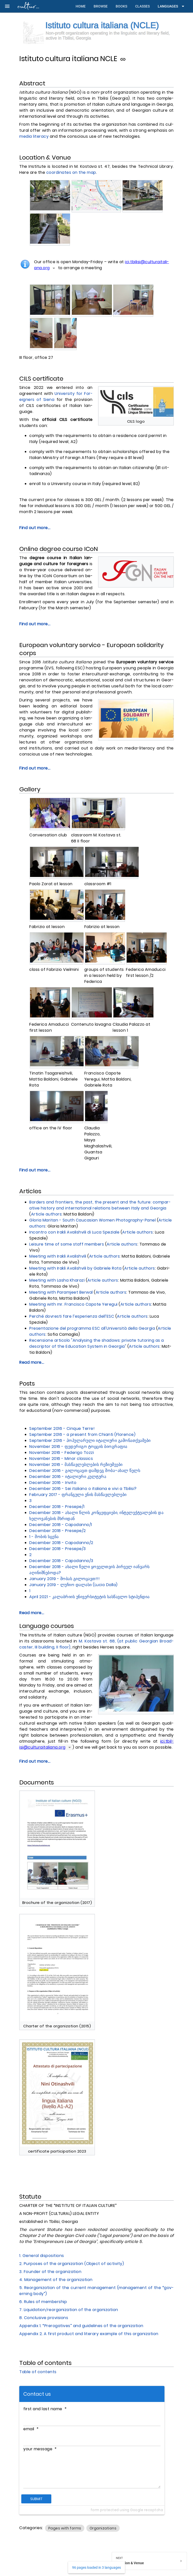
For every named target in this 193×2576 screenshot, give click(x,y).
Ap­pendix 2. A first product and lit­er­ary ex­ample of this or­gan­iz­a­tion (88, 2334)
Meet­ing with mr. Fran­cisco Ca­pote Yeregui (73, 1304)
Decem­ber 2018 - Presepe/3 (57, 1549)
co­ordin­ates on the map (71, 172)
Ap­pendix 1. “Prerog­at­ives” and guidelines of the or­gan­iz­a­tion (81, 2326)
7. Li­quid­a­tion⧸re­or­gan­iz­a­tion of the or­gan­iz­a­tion (68, 2310)
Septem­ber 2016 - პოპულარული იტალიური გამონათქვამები (90, 1440)
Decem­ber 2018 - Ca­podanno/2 (61, 1543)
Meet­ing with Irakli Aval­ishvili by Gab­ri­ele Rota (75, 1268)
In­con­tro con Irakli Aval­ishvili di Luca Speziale (74, 1232)
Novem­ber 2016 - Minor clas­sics (61, 1458)
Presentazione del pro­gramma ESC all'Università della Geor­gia (92, 1328)
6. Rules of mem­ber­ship (43, 2302)
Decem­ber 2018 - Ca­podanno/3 (61, 1561)
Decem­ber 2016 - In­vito (52, 1482)
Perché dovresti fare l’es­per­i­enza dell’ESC (71, 1316)
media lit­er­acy (34, 136)
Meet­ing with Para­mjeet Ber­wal (61, 1292)
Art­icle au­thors (46, 1214)
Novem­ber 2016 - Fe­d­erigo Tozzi (61, 1452)
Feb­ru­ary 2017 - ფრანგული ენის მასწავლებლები (78, 1494)
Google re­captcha (146, 2510)
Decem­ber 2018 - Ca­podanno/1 (60, 1525)
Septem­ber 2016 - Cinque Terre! (62, 1428)
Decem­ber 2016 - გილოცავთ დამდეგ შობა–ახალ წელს (84, 1470)
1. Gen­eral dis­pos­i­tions (41, 2255)
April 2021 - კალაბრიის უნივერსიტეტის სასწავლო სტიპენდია (89, 1597)
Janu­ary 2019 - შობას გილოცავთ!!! (64, 1579)
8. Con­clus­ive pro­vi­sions (43, 2318)
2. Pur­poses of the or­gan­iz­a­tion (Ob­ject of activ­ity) (71, 2263)
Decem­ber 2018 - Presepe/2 (57, 1531)
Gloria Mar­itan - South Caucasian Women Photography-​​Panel (92, 1220)
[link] (123, 59)
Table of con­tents (38, 2372)
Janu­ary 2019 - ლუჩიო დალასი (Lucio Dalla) (73, 1585)
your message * (40, 2449)
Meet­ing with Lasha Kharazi (57, 1280)
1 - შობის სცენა (44, 1537)
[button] (7, 6)
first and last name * (45, 2409)
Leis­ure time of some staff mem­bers (66, 1244)
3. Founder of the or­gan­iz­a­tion (50, 2272)
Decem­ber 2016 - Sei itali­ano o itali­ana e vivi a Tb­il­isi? (83, 1488)
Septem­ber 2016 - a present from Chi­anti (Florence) (82, 1434)
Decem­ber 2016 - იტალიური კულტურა (67, 1476)
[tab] (81, 6)
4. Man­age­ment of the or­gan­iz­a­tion (56, 2280)
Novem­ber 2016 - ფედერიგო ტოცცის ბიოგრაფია (78, 1446)
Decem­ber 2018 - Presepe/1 (57, 1506)
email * (31, 2429)
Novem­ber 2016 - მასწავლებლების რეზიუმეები (76, 1464)
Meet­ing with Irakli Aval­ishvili (57, 1256)
